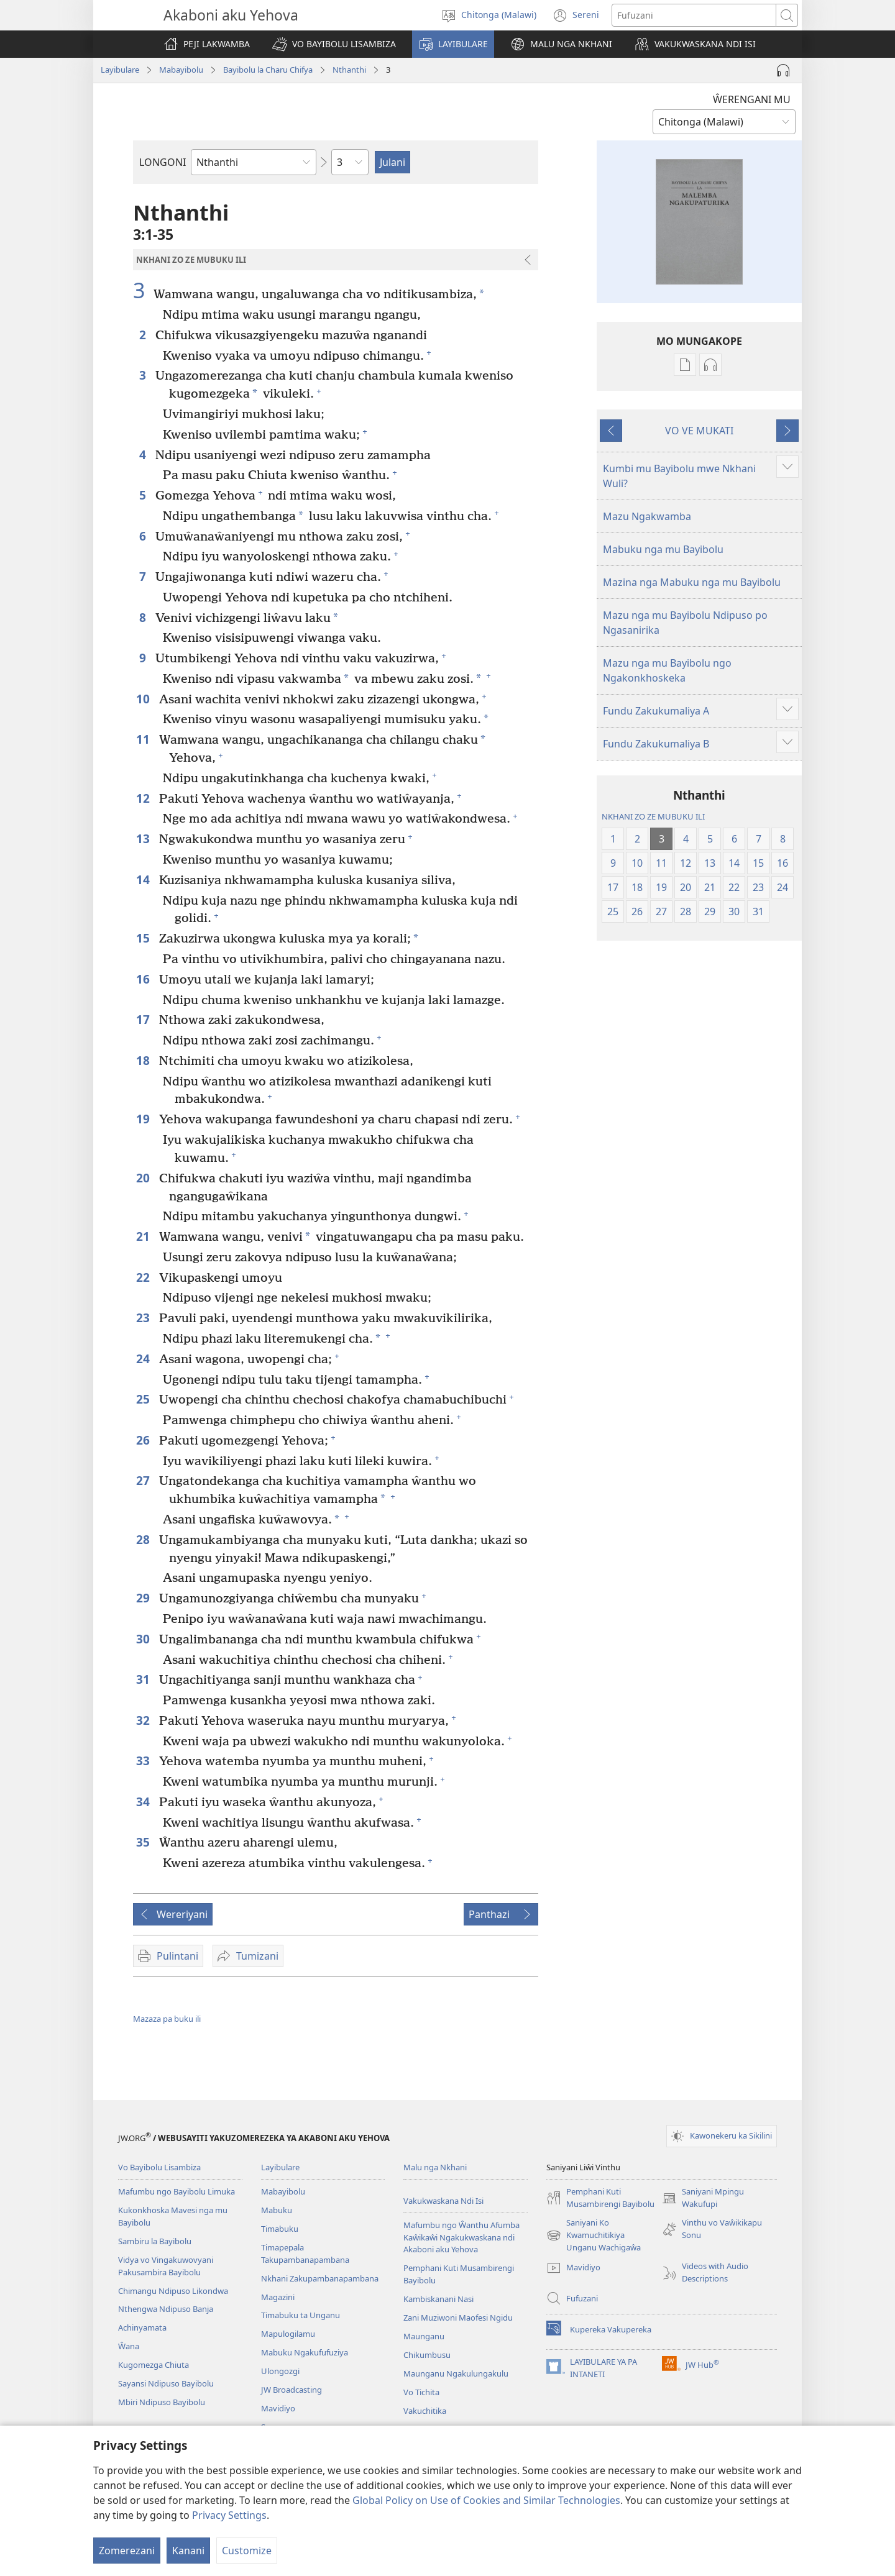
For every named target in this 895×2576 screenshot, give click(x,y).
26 (144, 1440)
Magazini (278, 2297)
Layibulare (120, 69)
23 (144, 1317)
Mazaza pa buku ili (167, 2018)
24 (144, 1358)
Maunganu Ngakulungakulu (455, 2373)
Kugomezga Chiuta (153, 2364)
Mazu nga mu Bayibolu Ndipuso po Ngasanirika (685, 622)
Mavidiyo (278, 2408)
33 (144, 1760)
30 (144, 1638)
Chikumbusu (427, 2354)
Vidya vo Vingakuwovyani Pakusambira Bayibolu (165, 2266)
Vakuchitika (424, 2410)
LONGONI (162, 162)
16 (144, 979)
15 (144, 937)
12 (144, 798)
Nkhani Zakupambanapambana (320, 2278)
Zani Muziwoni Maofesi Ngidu (458, 2317)
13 (144, 838)
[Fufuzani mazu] (694, 15)
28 (144, 1539)
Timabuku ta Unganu (300, 2315)
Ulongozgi (280, 2371)
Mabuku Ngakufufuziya (304, 2352)
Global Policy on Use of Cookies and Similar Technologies (486, 2500)
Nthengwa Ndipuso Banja (165, 2308)
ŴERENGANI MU (752, 99)
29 (144, 1597)
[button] (334, 44)
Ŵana (128, 2346)
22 (144, 1277)
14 (144, 879)
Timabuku (279, 2228)
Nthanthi (349, 69)
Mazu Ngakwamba (647, 516)
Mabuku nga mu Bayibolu (663, 549)
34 (144, 1801)
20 (144, 1177)
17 (144, 1019)
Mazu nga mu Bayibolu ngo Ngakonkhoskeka (667, 670)
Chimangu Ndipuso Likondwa (173, 2290)
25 (144, 1399)
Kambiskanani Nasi (438, 2298)
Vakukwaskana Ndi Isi (443, 2200)
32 (144, 1720)
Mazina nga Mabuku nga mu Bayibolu (692, 582)
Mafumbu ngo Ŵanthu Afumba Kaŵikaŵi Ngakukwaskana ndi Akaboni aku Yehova (461, 2237)
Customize (247, 2550)
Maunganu (423, 2336)
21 (144, 1236)
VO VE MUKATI (699, 430)
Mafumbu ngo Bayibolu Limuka (176, 2191)
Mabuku (276, 2210)
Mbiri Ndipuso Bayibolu (161, 2402)
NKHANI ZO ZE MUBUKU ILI (653, 816)
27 (144, 1480)
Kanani (188, 2550)
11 (144, 739)
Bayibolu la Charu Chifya (268, 69)
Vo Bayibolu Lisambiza (159, 2167)
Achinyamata (142, 2327)
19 (144, 1118)
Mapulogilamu (288, 2333)
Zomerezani (127, 2550)
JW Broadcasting (291, 2389)
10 (144, 698)
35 (144, 1842)
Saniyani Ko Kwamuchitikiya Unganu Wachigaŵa (593, 2235)
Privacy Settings (229, 2515)
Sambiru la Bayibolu (154, 2241)
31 (144, 1679)
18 (144, 1060)
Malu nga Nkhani (435, 2167)
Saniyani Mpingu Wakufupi (703, 2198)
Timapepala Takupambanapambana (305, 2253)
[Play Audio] (783, 70)
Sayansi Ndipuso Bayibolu (166, 2383)
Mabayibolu (181, 69)
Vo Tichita (421, 2392)
